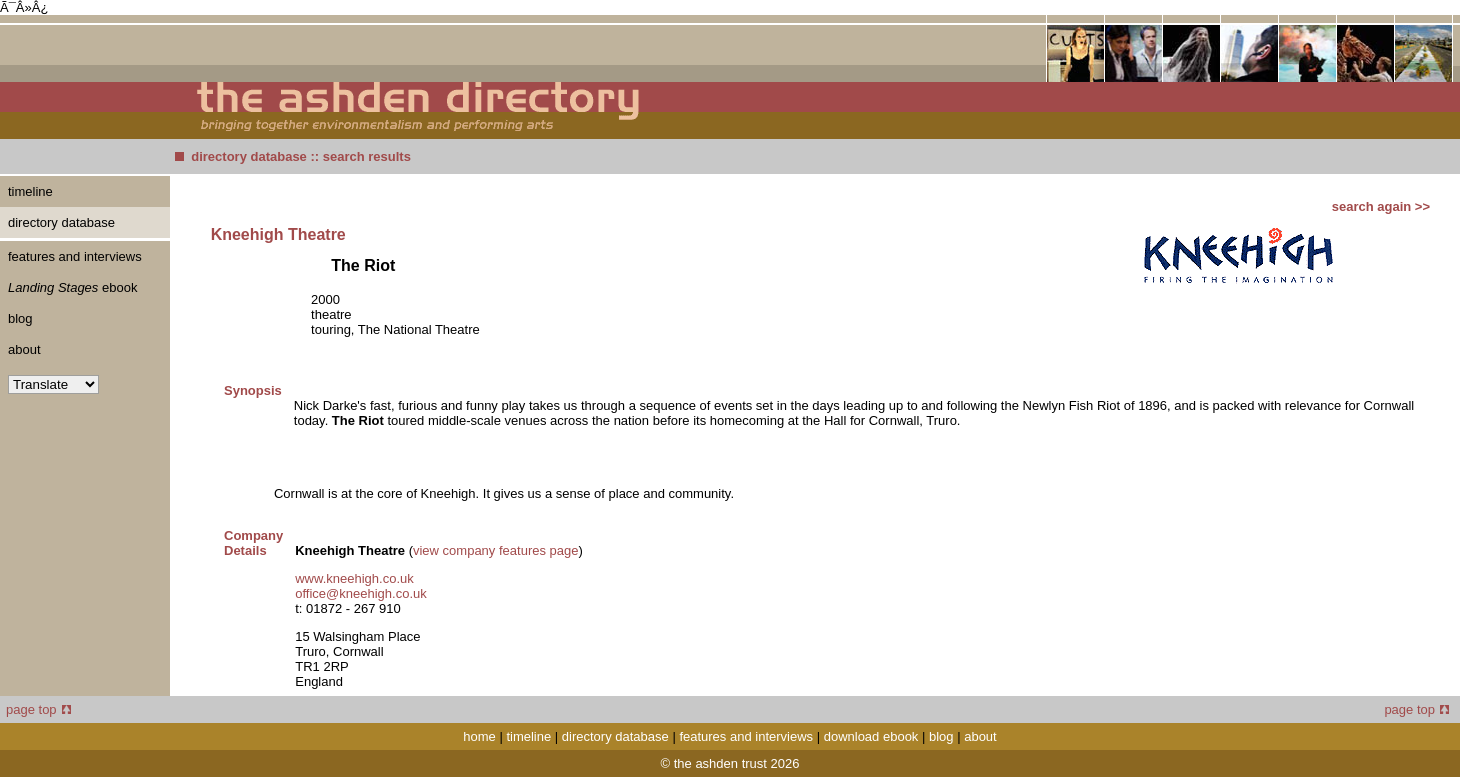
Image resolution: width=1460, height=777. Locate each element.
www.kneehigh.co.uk (354, 578)
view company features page (495, 550)
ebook (72, 287)
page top (38, 709)
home (479, 736)
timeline (30, 191)
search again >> (1381, 206)
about (24, 349)
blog (20, 318)
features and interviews (75, 256)
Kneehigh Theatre (278, 234)
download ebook (871, 736)
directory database (249, 156)
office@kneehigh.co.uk (361, 593)
